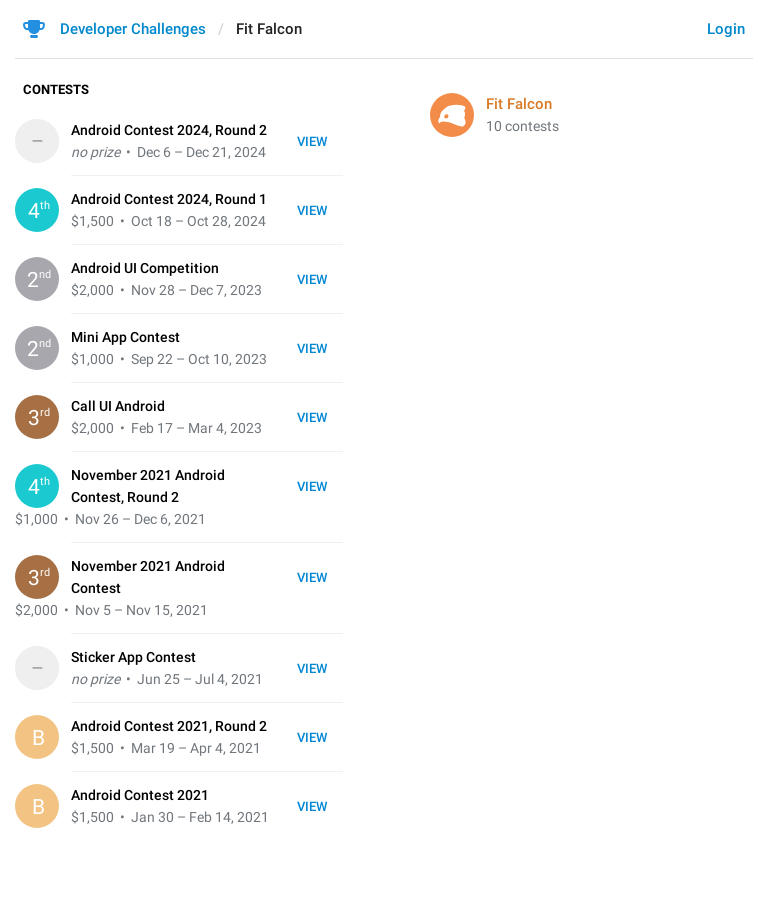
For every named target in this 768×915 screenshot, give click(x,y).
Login (726, 29)
